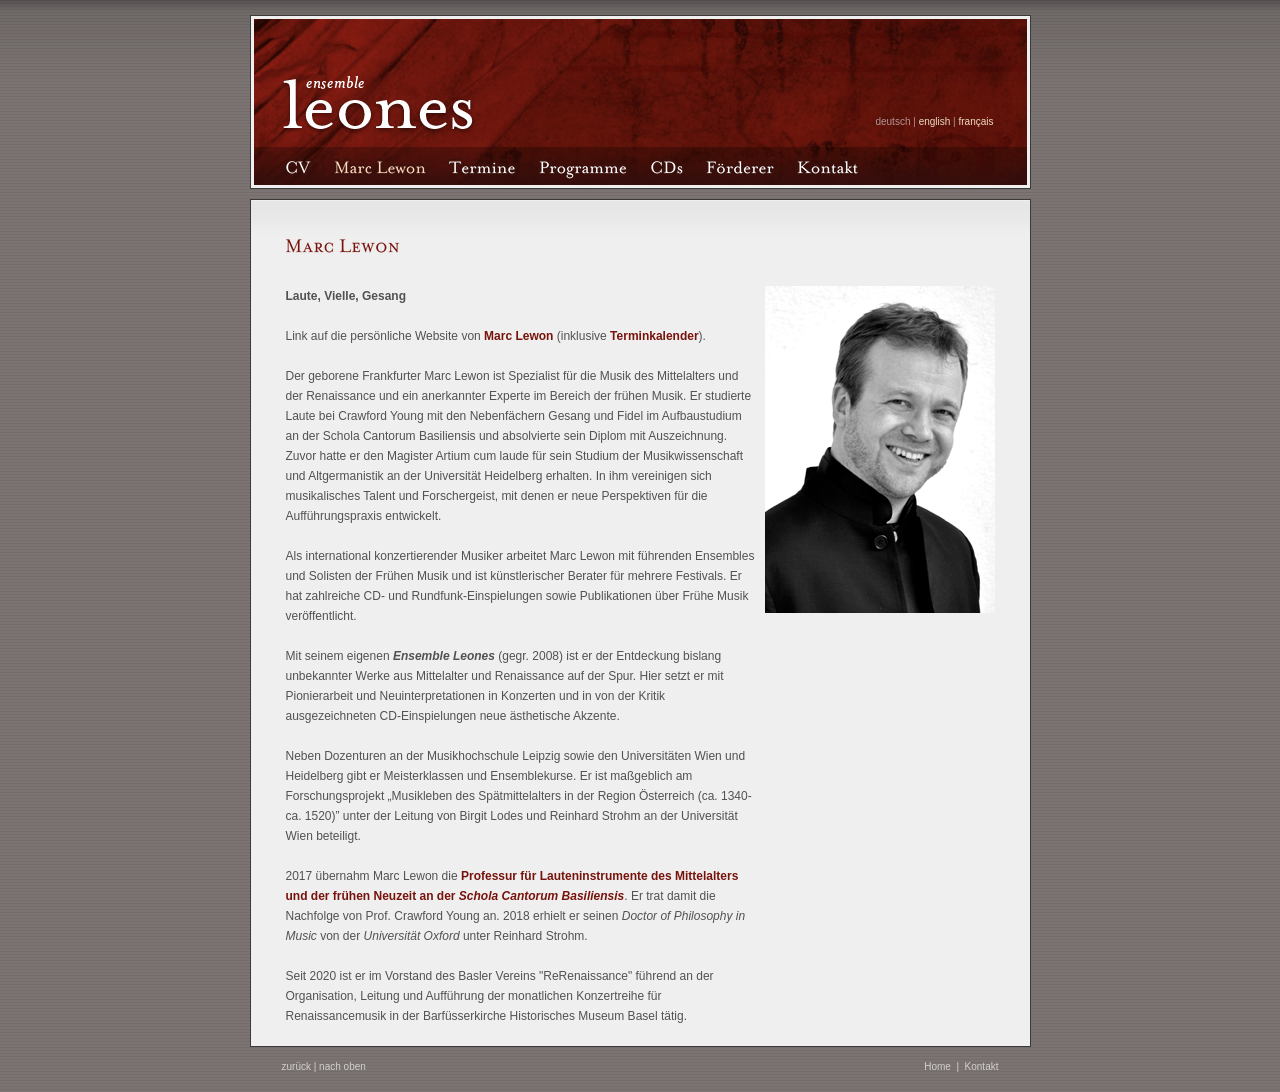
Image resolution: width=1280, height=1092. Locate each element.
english (935, 121)
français (975, 121)
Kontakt (982, 1066)
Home (937, 1066)
